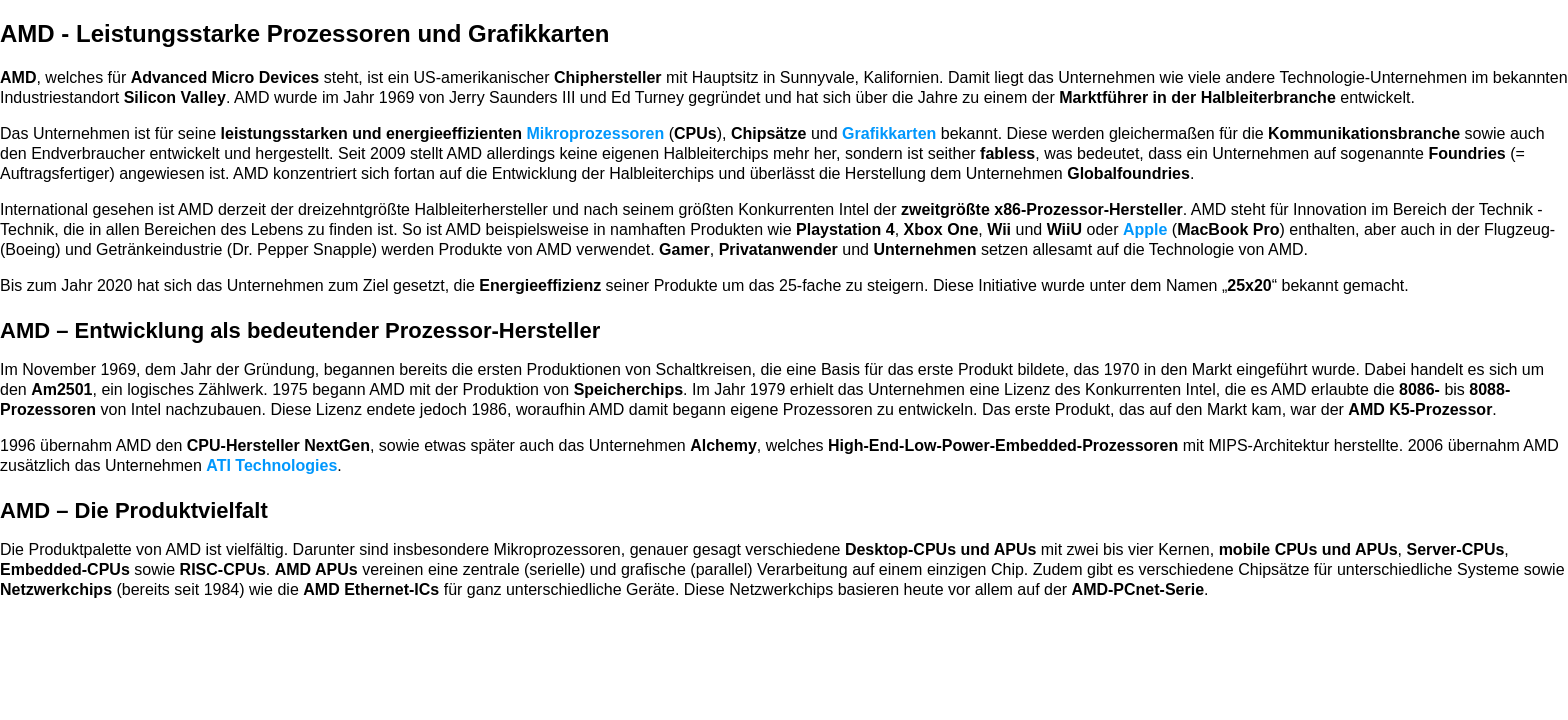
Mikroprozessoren (595, 133)
